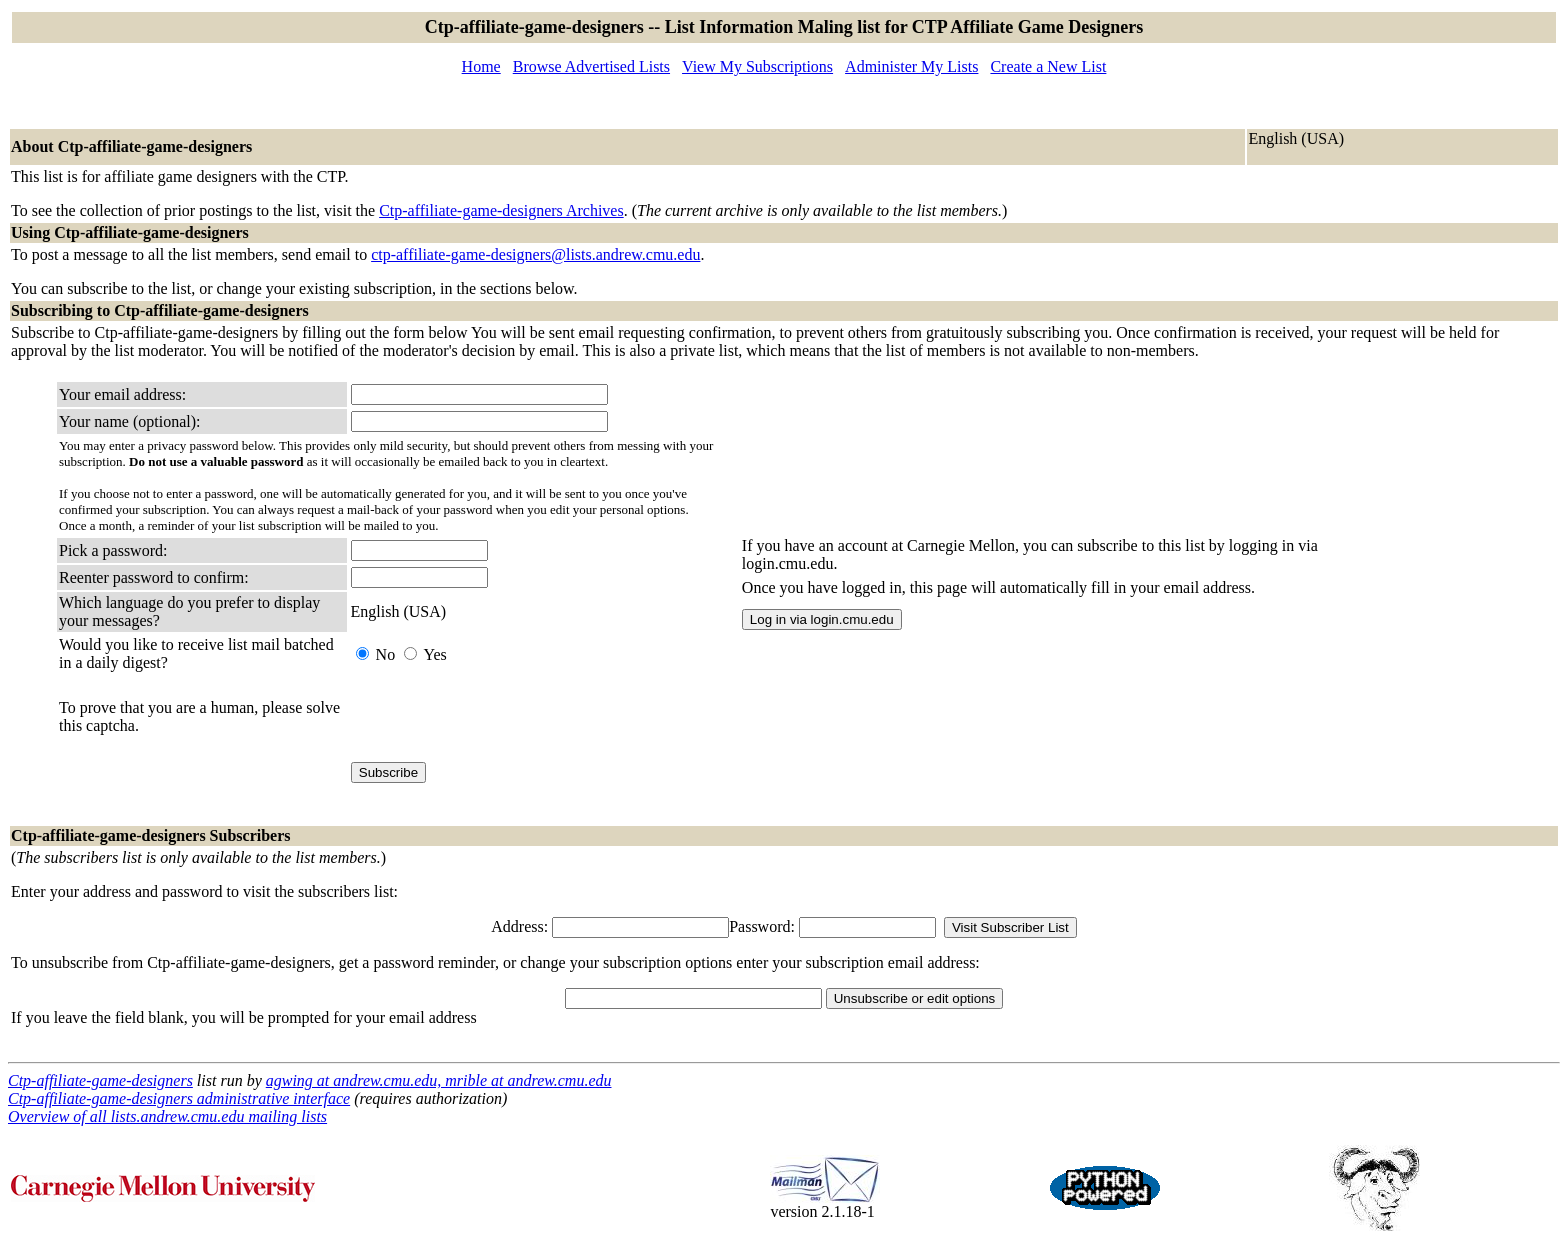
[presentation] (503, 717)
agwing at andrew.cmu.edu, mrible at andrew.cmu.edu (439, 1080)
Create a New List (1048, 66)
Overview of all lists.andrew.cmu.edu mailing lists (167, 1116)
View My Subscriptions (757, 66)
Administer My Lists (911, 66)
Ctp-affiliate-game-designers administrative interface (179, 1098)
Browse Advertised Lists (591, 66)
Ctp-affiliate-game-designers (100, 1080)
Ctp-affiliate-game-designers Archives (501, 210)
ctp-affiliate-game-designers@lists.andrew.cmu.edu (535, 254)
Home (481, 66)
